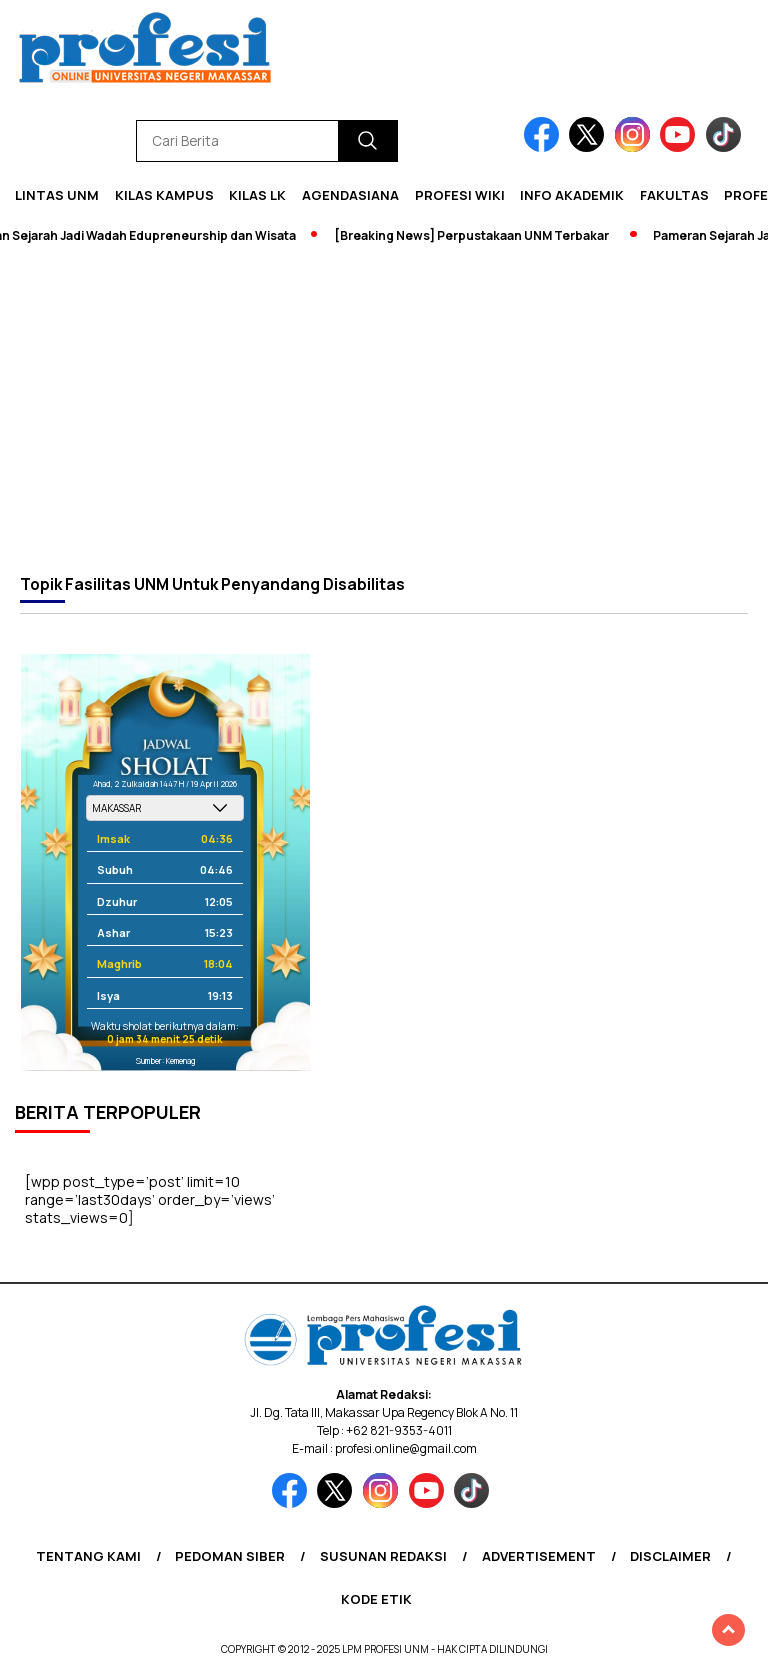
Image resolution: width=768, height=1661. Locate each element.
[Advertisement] (384, 409)
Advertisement (539, 1556)
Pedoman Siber (230, 1556)
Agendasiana (350, 195)
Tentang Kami (88, 1556)
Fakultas (674, 195)
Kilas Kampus (164, 195)
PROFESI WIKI (460, 195)
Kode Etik (376, 1599)
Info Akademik (572, 195)
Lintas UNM (57, 195)
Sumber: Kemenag (165, 1060)
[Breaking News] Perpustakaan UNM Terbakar (476, 235)
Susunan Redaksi (383, 1556)
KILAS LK (257, 195)
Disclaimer (670, 1556)
